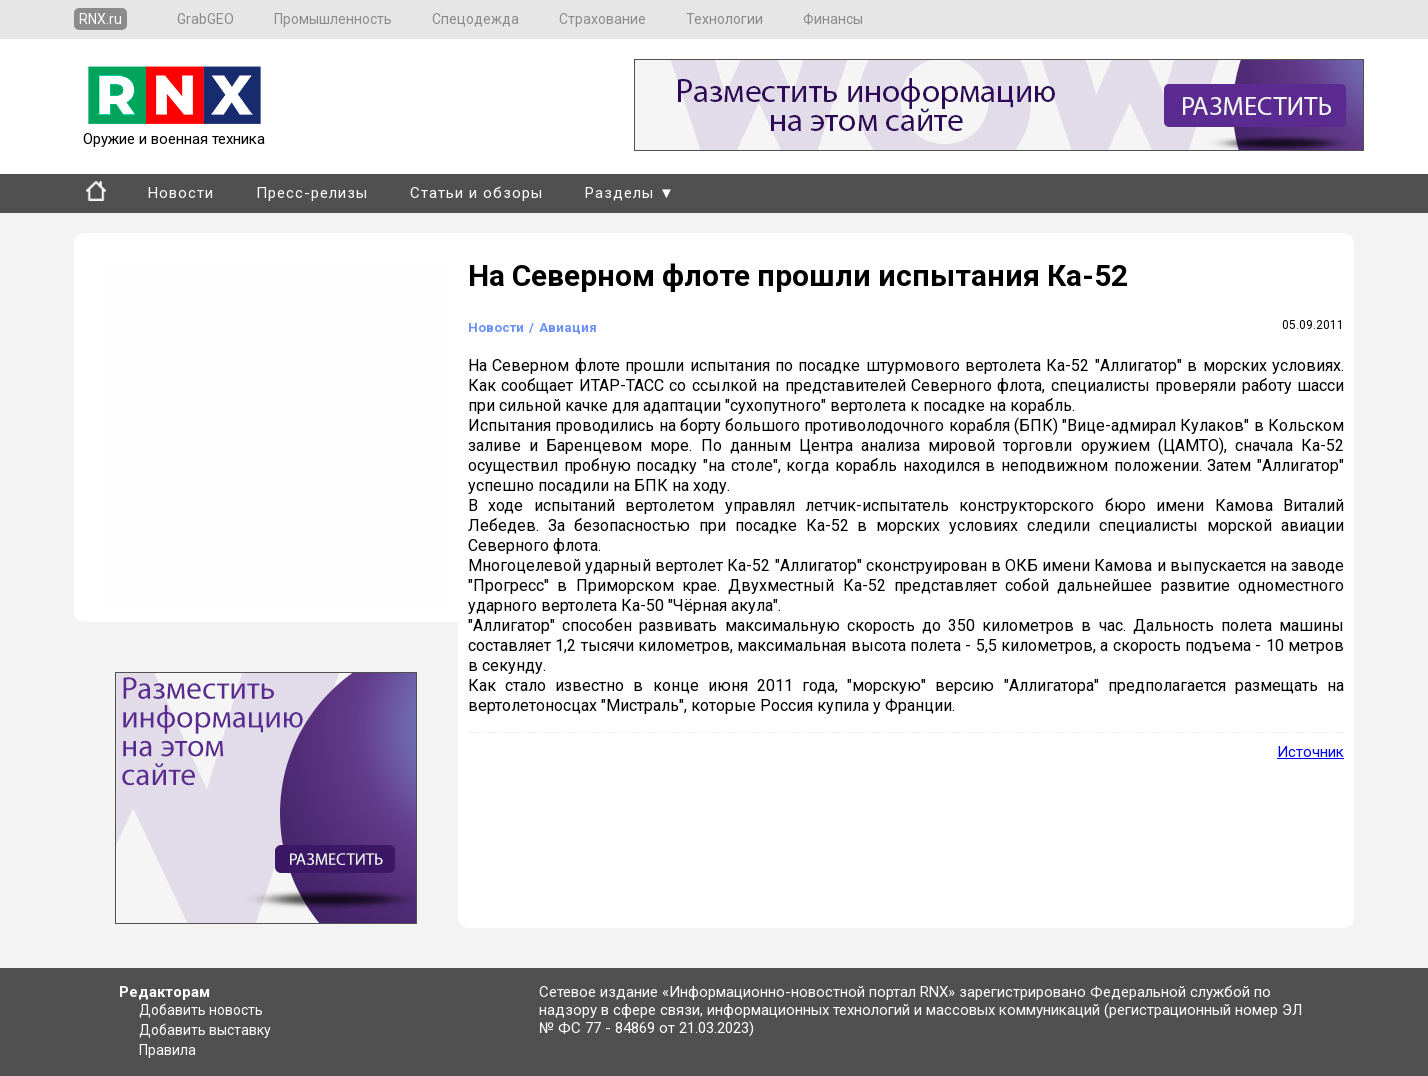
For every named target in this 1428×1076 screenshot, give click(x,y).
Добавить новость (201, 1010)
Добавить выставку (205, 1030)
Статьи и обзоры (476, 193)
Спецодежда (475, 19)
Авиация (568, 327)
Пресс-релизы (312, 193)
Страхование (602, 19)
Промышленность (333, 19)
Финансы (833, 19)
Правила (167, 1050)
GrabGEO (205, 19)
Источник (1310, 752)
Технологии (724, 19)
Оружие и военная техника (174, 130)
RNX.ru (100, 19)
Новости (181, 193)
